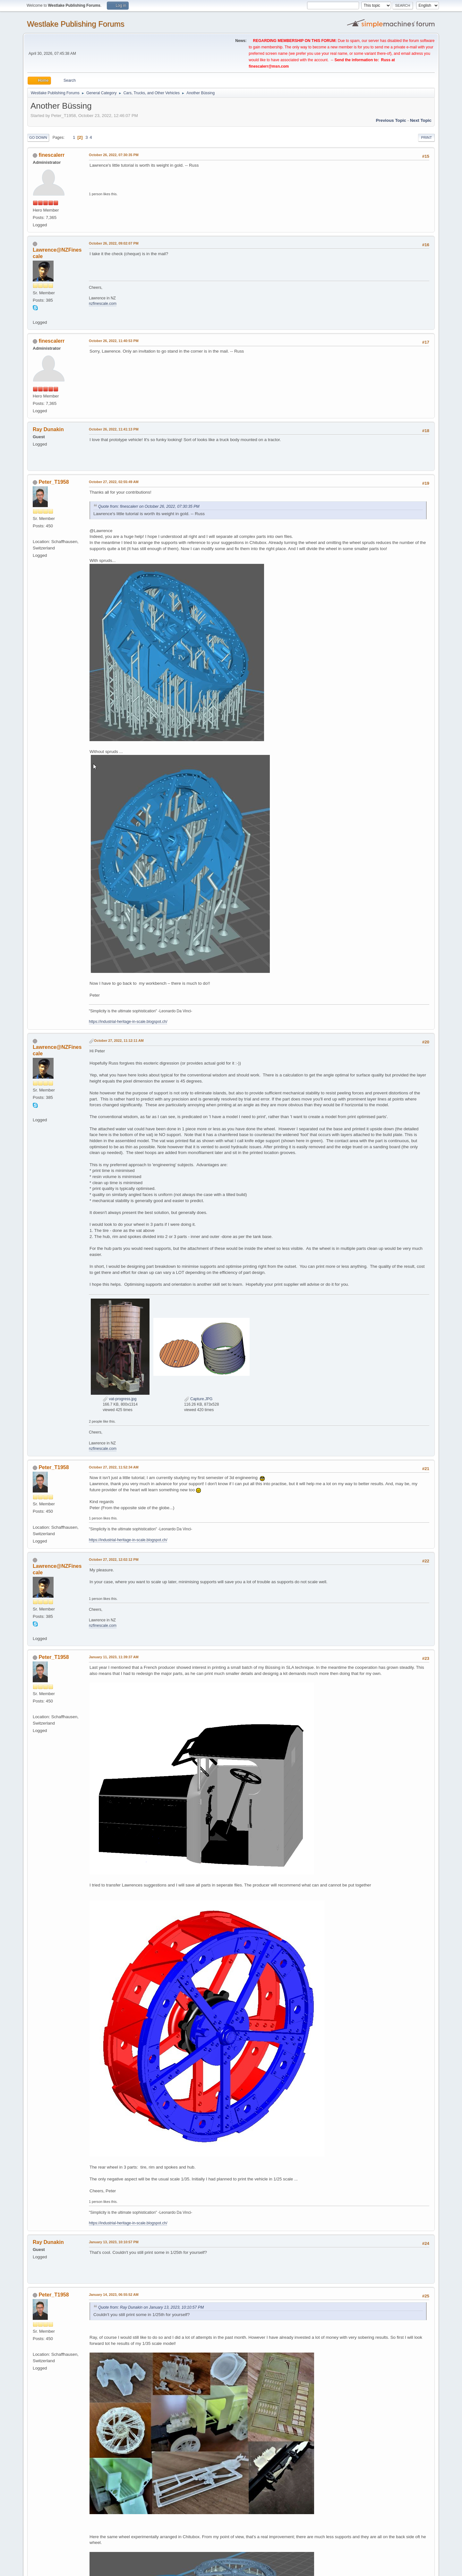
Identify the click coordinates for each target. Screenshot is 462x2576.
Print (426, 137)
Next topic (421, 120)
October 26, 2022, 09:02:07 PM (114, 243)
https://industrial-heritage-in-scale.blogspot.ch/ (128, 1021)
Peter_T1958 (53, 482)
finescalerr (51, 155)
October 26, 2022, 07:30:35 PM (114, 155)
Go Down (38, 137)
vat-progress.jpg (119, 1399)
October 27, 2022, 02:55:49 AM (114, 482)
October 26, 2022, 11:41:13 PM (114, 429)
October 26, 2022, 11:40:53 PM (114, 341)
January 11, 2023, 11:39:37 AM (114, 1657)
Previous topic (391, 120)
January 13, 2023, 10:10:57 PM (114, 2242)
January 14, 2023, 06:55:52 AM (114, 2294)
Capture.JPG (198, 1399)
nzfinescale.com (102, 303)
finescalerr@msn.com (269, 66)
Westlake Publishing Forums (75, 24)
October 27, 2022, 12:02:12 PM (114, 1559)
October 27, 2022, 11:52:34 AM (114, 1467)
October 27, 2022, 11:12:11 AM (119, 1040)
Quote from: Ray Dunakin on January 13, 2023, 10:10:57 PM (151, 2307)
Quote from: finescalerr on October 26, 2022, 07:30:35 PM (149, 506)
